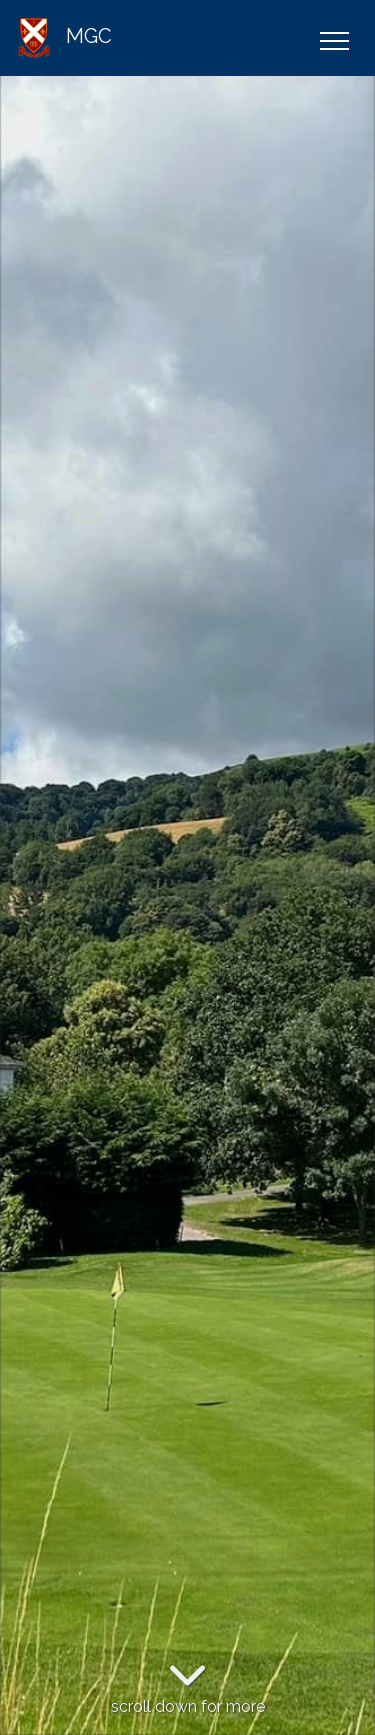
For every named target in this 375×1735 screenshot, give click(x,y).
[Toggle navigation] (333, 38)
